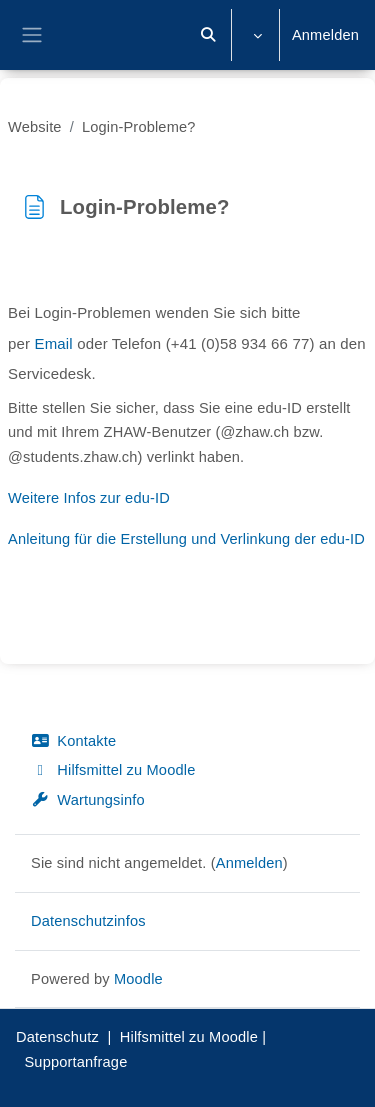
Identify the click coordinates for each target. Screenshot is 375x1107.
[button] (209, 35)
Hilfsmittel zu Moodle (113, 770)
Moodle (138, 979)
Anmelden (325, 35)
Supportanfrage (75, 1062)
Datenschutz (57, 1037)
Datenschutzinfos (88, 921)
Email (54, 343)
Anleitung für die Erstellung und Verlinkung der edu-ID (186, 539)
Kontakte (73, 741)
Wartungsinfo (88, 800)
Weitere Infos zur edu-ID (89, 498)
